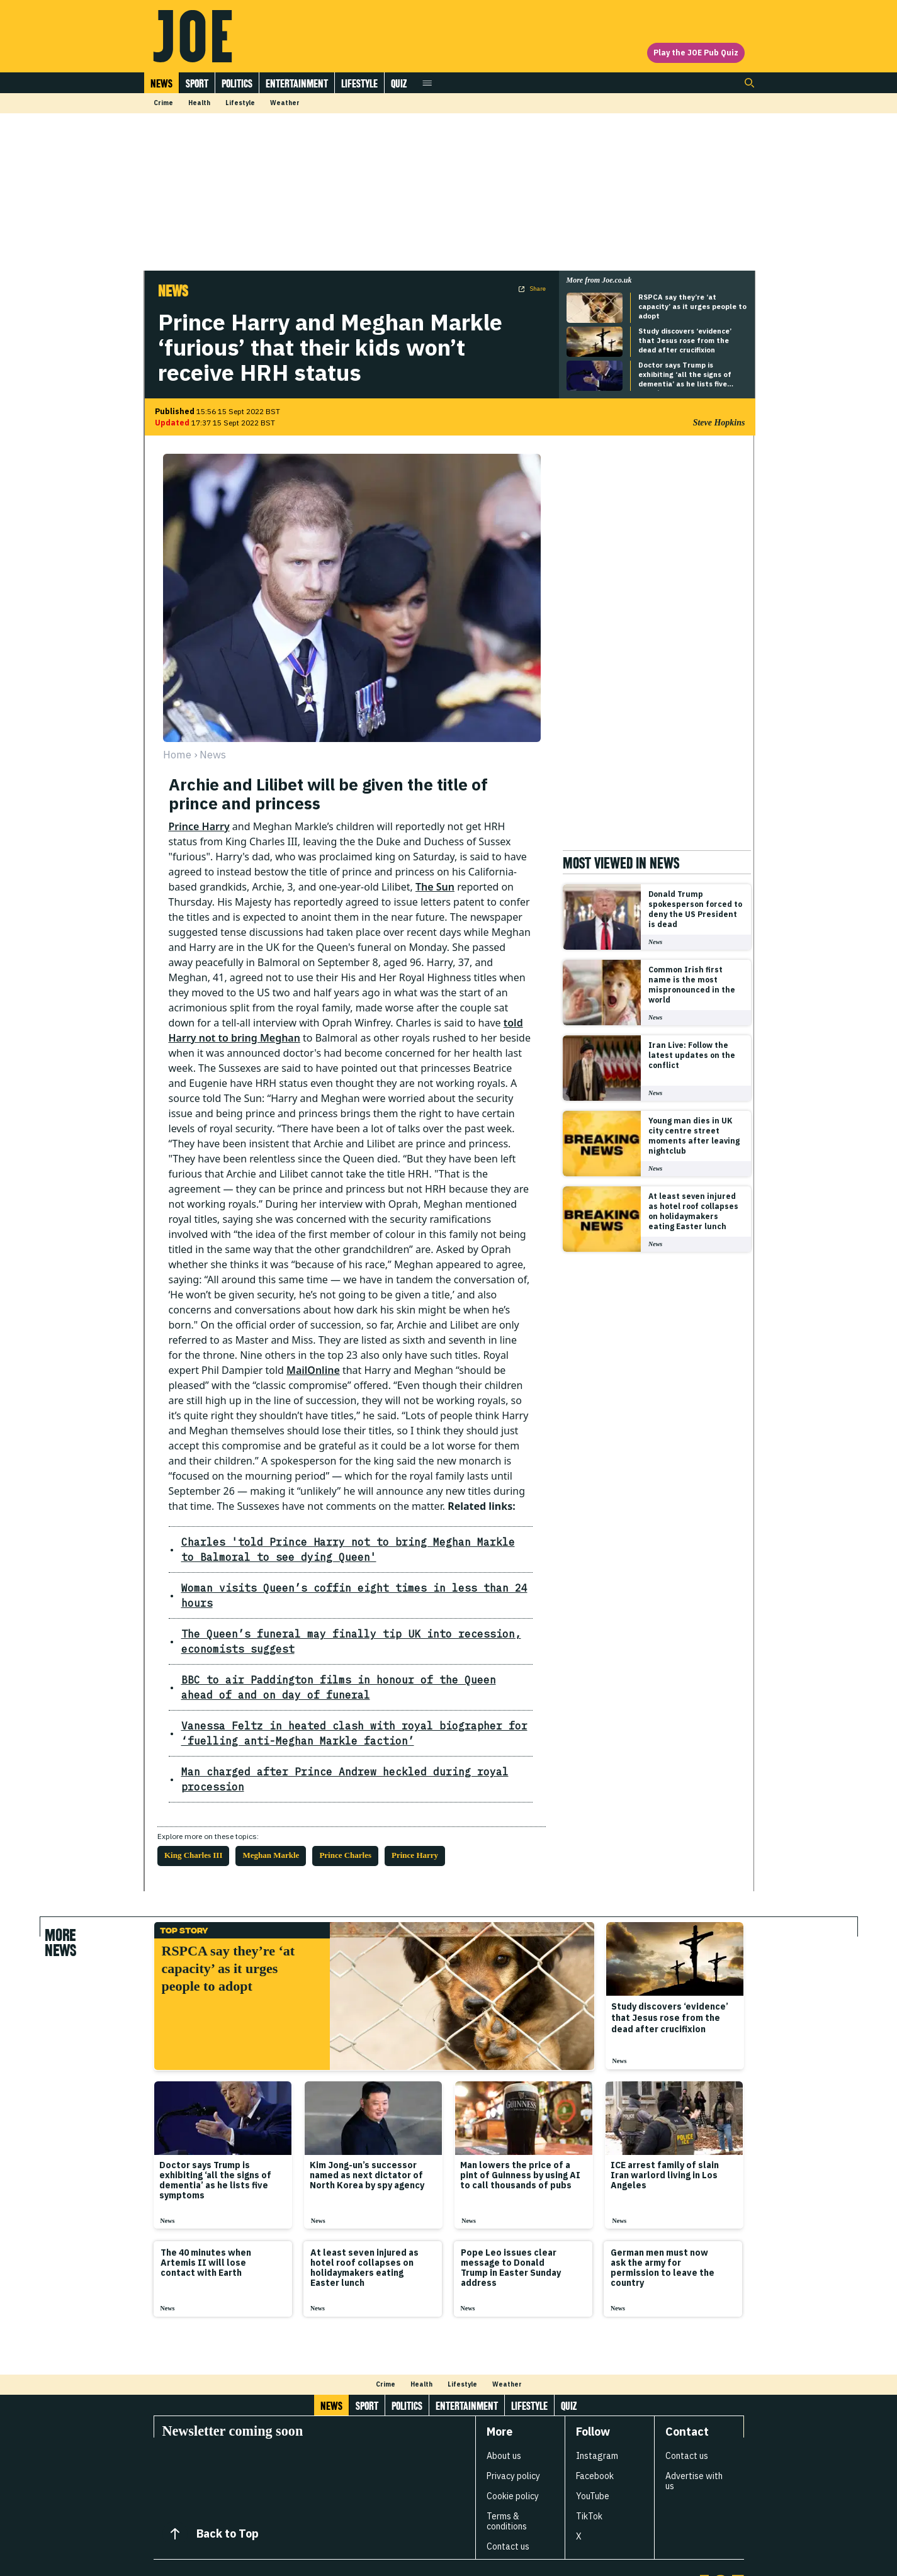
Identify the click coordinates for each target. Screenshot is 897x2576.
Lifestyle (359, 83)
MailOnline (313, 1370)
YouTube (592, 2451)
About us (504, 2410)
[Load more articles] (448, 2306)
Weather (285, 103)
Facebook (595, 2431)
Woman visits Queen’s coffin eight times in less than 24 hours (309, 1587)
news (213, 755)
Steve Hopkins (719, 422)
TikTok (589, 2471)
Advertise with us (694, 2436)
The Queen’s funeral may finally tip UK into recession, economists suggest (336, 1618)
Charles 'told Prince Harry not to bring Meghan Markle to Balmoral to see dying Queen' (352, 1549)
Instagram (597, 2410)
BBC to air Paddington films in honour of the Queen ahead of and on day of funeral (340, 1657)
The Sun (434, 887)
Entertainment (297, 83)
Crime (163, 103)
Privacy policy (513, 2431)
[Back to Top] (175, 2488)
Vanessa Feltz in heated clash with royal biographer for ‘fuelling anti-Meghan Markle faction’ (344, 1703)
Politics (237, 83)
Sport (197, 83)
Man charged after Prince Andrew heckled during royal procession (321, 1741)
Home (177, 755)
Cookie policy (513, 2451)
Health (199, 103)
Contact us (508, 2501)
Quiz (399, 83)
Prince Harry (199, 826)
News (161, 83)
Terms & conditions (507, 2476)
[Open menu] (427, 82)
